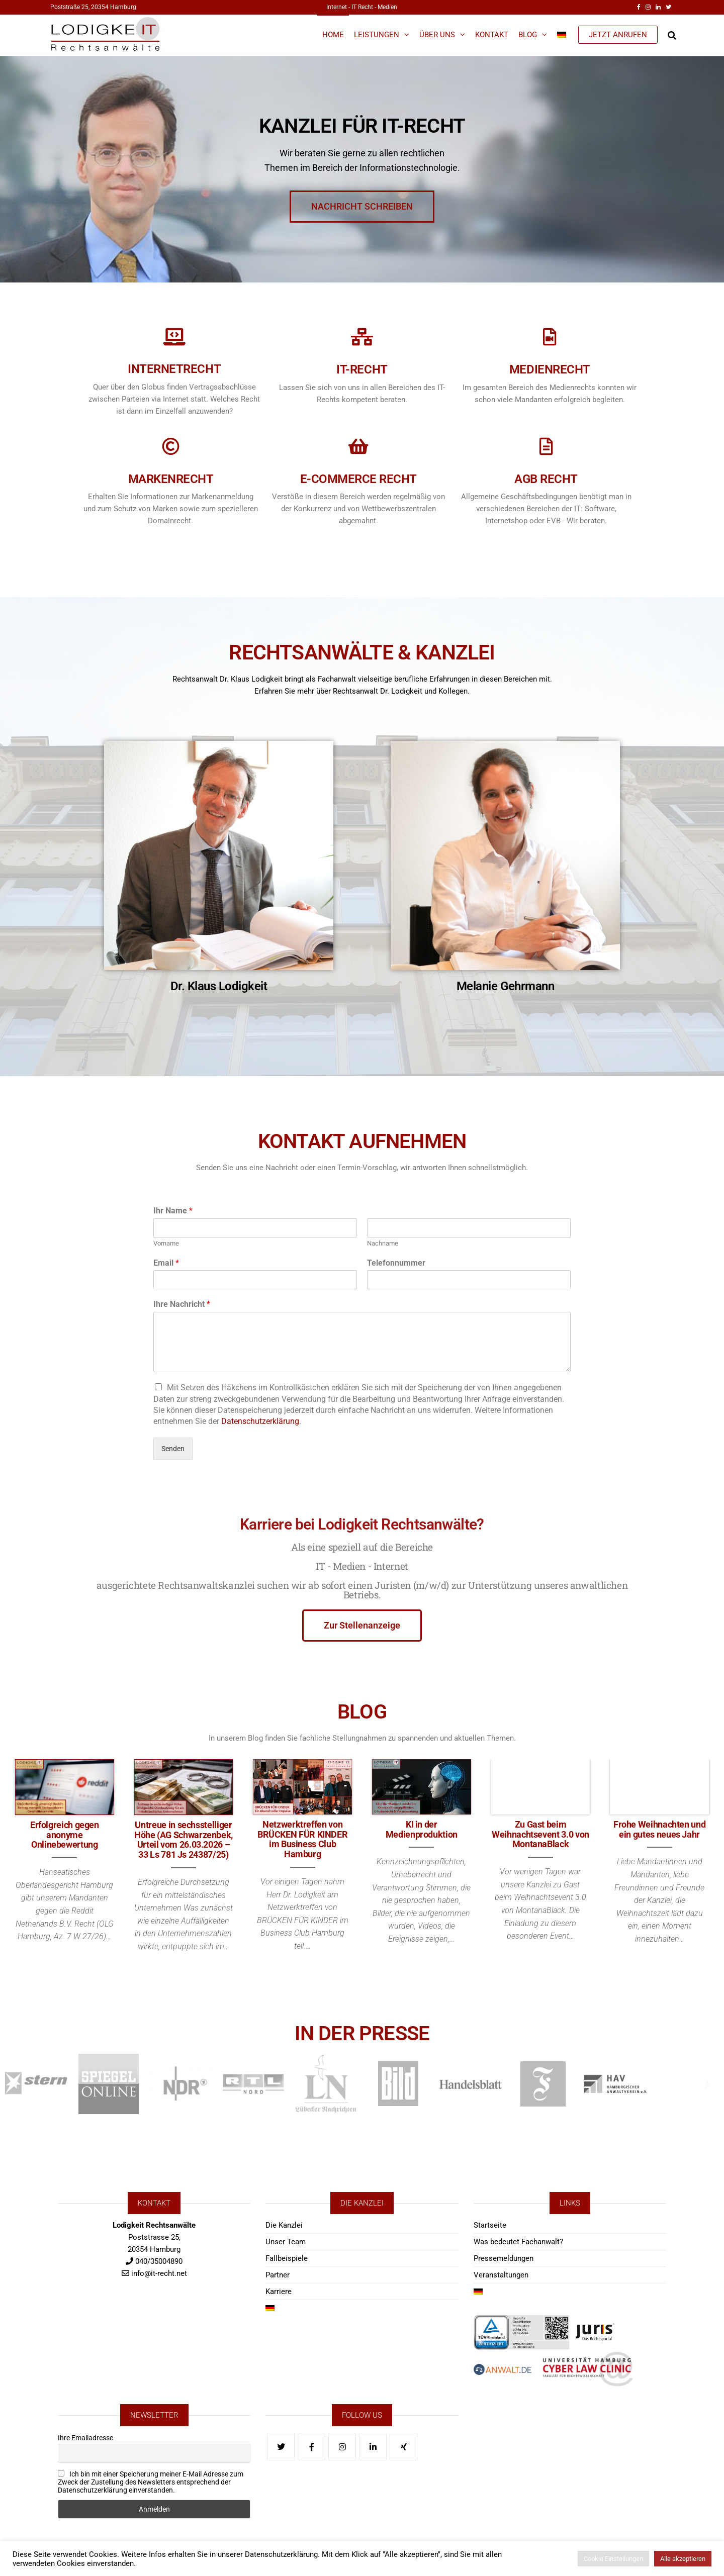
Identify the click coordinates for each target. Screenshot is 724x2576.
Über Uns (437, 34)
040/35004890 (159, 2261)
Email (166, 1263)
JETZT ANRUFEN (618, 34)
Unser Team (285, 2241)
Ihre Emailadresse (85, 2438)
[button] (16, 2083)
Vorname (166, 1243)
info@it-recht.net (159, 2273)
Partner (277, 2274)
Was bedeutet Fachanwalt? (518, 2241)
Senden (173, 1449)
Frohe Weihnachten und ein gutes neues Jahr (659, 1829)
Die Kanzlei (284, 2225)
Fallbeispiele (286, 2258)
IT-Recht (361, 369)
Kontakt (491, 34)
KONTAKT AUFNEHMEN (362, 1121)
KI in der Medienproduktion (422, 1829)
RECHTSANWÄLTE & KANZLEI (362, 632)
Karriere (278, 2291)
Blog (527, 34)
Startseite (490, 2225)
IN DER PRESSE (362, 2014)
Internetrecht (174, 369)
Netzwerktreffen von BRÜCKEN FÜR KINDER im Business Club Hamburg (302, 1839)
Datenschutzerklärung (260, 1421)
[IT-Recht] (362, 336)
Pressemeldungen (503, 2258)
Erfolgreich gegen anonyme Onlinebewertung (64, 1835)
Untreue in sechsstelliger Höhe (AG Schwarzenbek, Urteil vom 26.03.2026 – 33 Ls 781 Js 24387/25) (183, 1840)
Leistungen (376, 34)
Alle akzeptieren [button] (682, 2558)
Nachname (382, 1243)
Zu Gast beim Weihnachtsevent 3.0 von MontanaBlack (540, 1834)
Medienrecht (549, 369)
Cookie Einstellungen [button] (613, 2558)
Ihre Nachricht (181, 1304)
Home (333, 34)
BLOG (362, 1692)
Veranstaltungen (501, 2274)
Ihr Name (173, 1210)
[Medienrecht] (550, 336)
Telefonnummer (396, 1263)
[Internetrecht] (174, 336)
